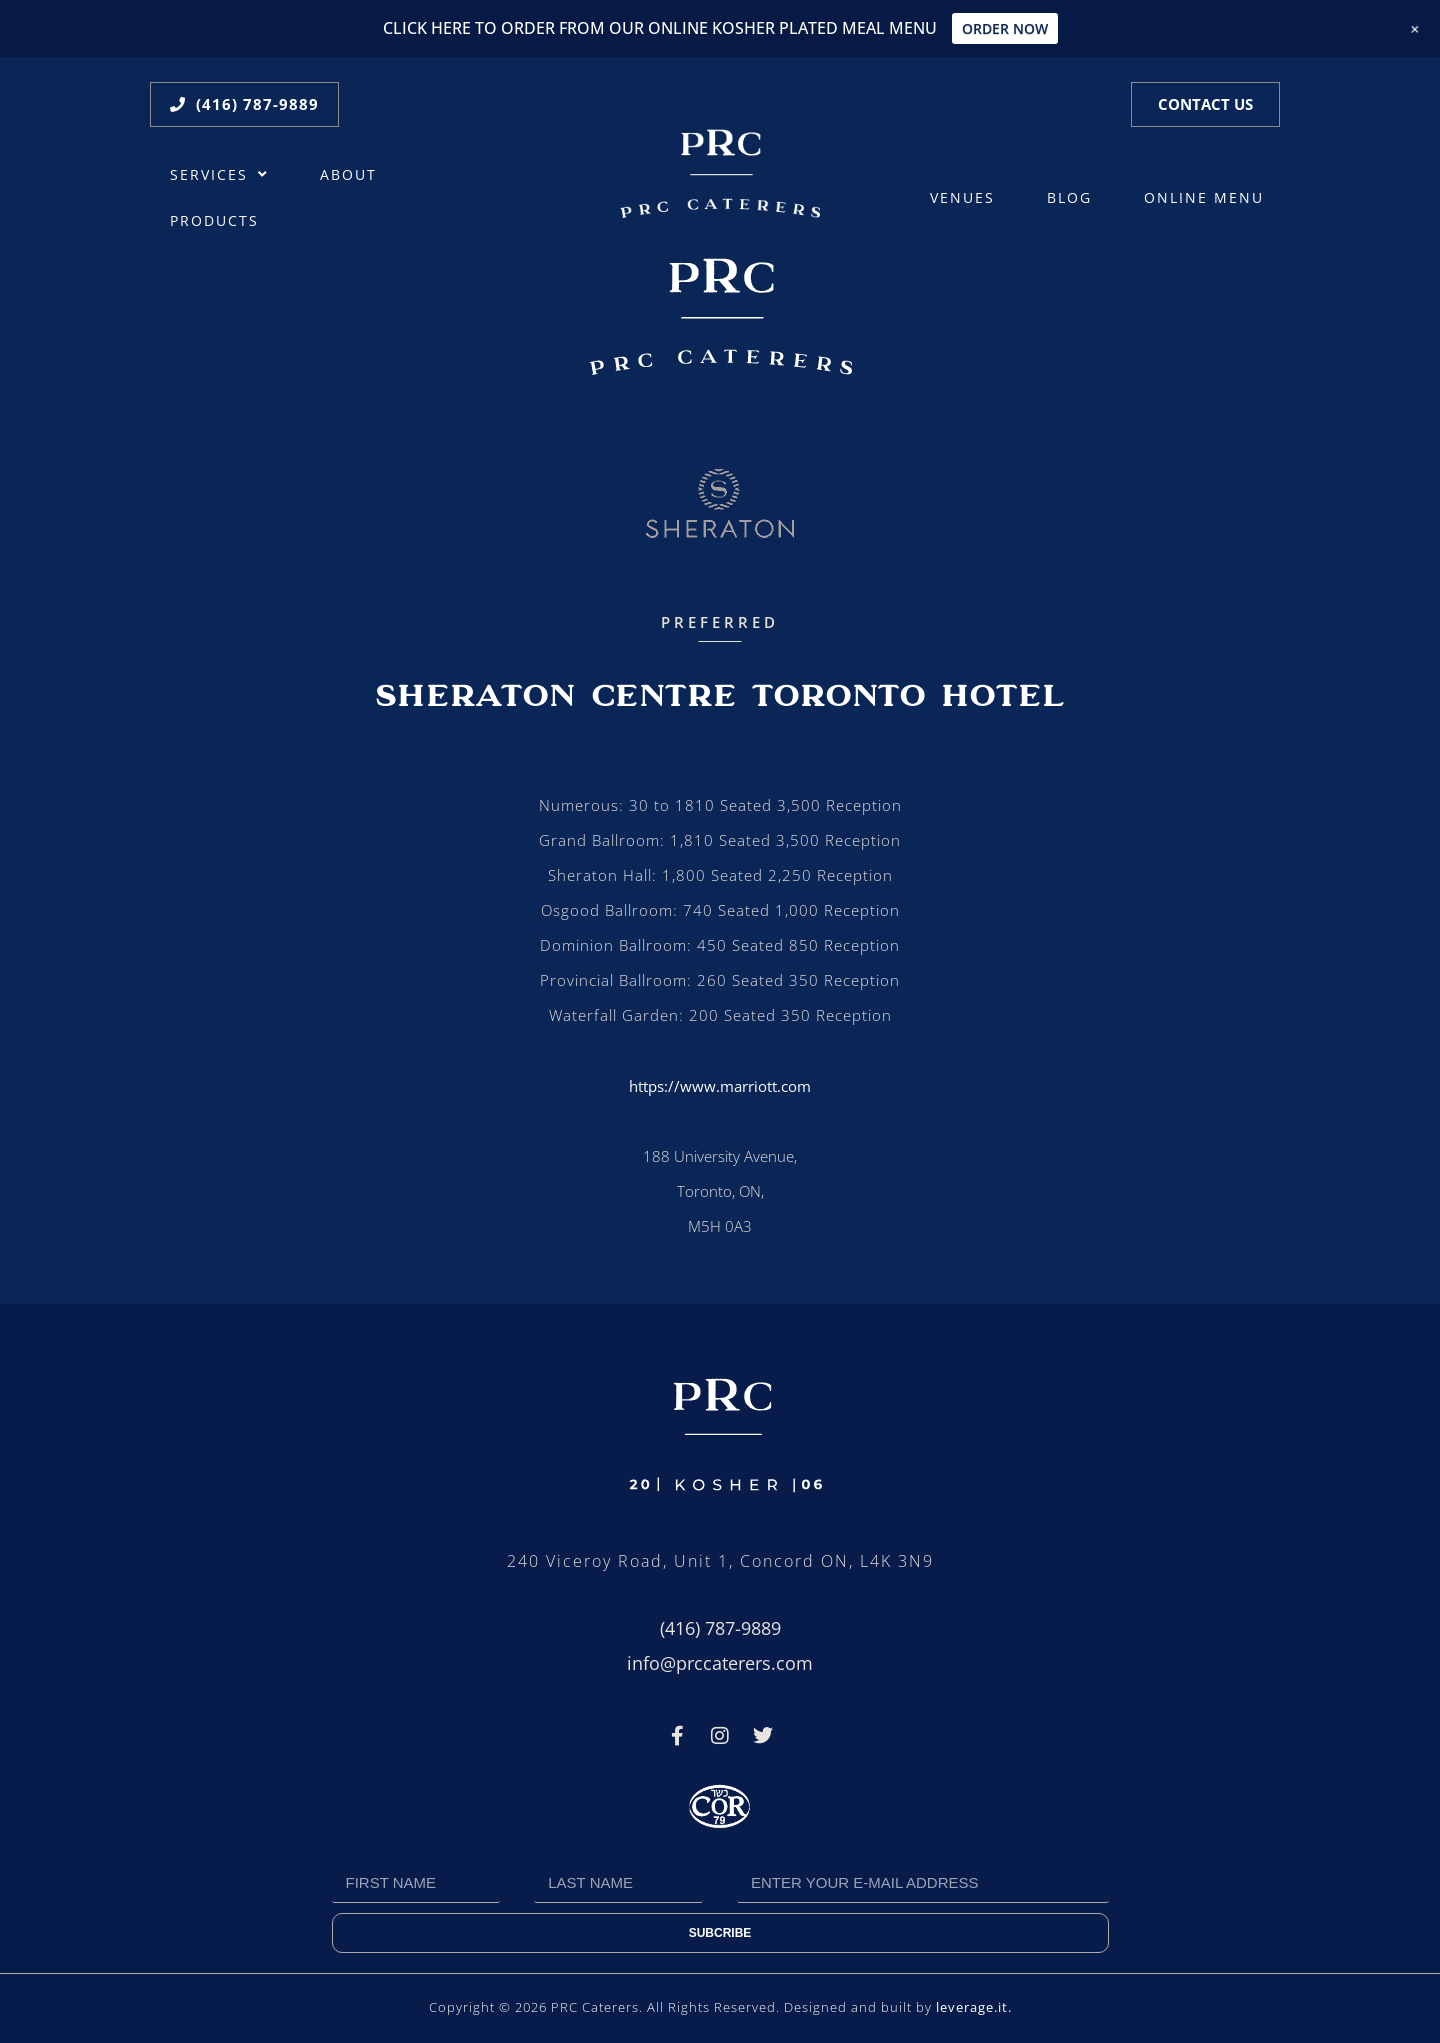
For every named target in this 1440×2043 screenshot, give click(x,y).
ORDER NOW (1005, 28)
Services (219, 175)
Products (214, 221)
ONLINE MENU (1204, 198)
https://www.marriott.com (720, 1086)
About (348, 175)
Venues (962, 198)
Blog (1069, 198)
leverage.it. (974, 2007)
